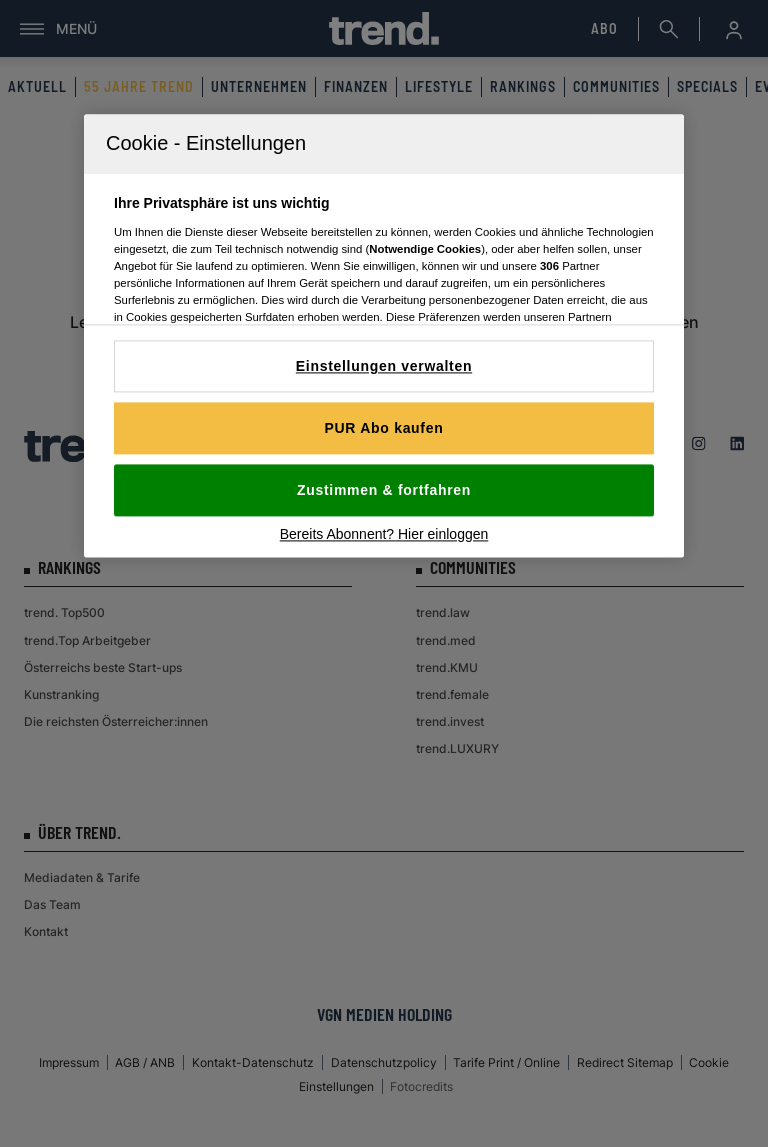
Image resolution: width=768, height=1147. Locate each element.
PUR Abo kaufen (384, 428)
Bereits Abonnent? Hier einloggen (384, 534)
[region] (384, 335)
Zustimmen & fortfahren (384, 490)
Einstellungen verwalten (384, 366)
